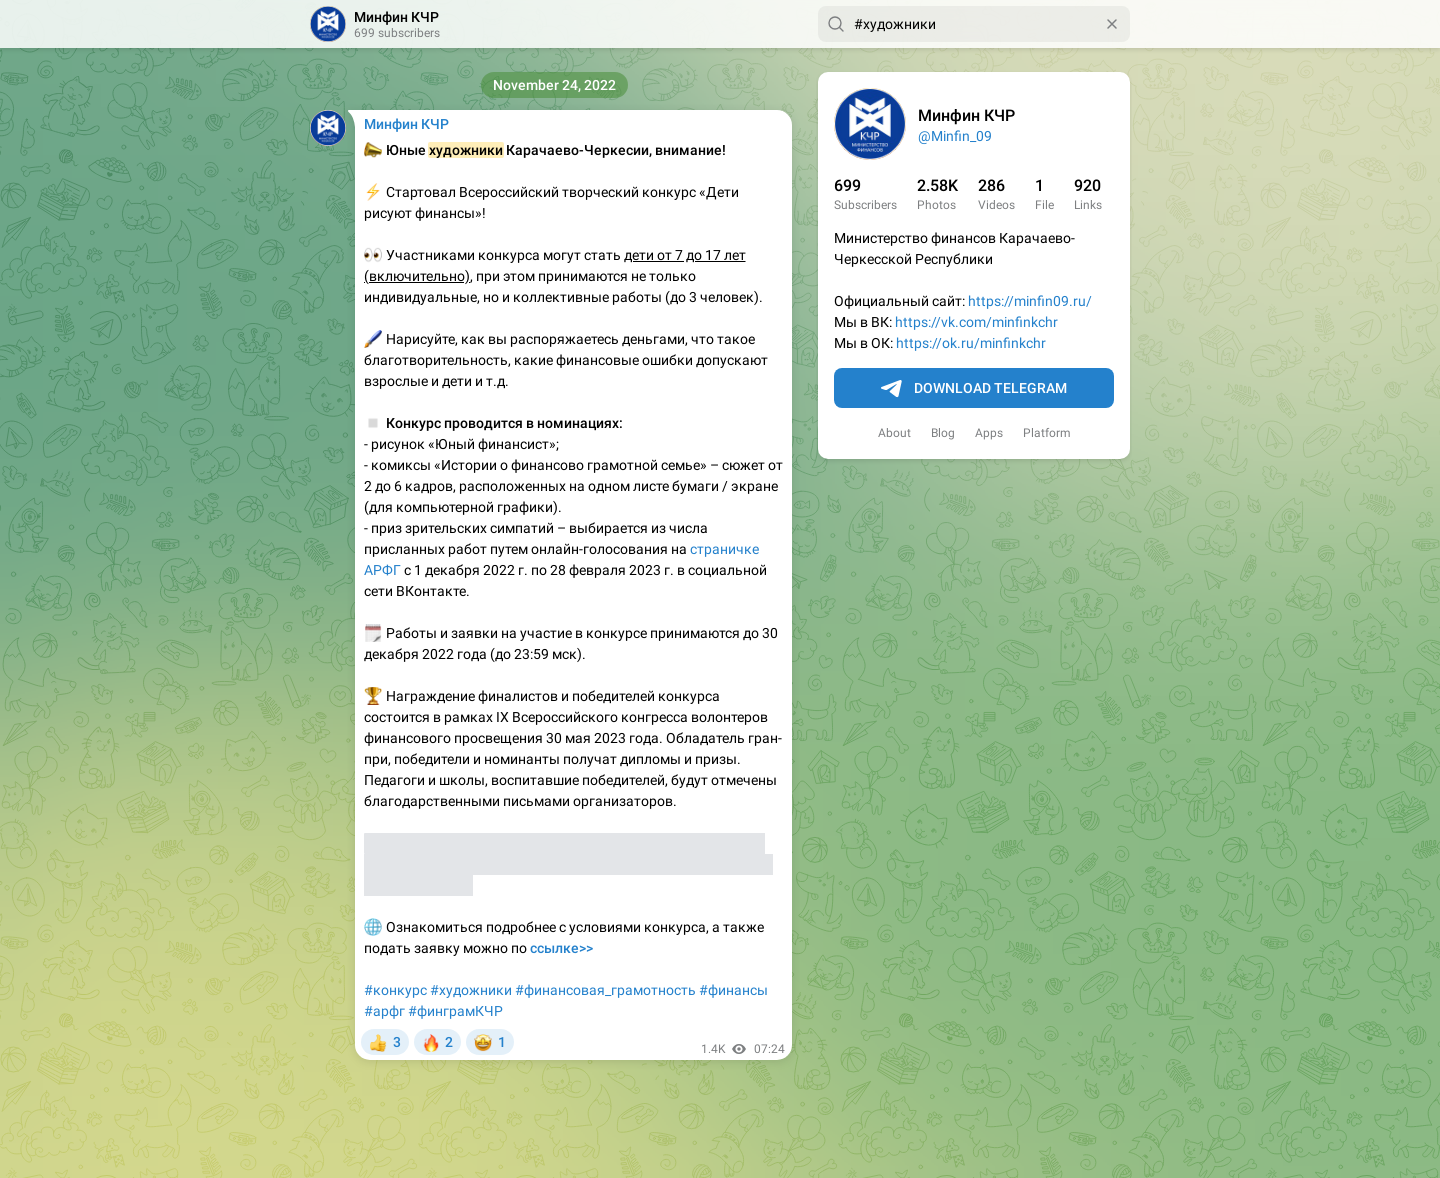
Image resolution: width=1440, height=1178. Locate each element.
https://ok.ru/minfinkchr (971, 343)
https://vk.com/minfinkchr (976, 322)
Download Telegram (974, 389)
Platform (1047, 433)
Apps (989, 433)
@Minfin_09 (955, 136)
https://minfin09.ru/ (1030, 301)
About (894, 433)
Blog (943, 433)
